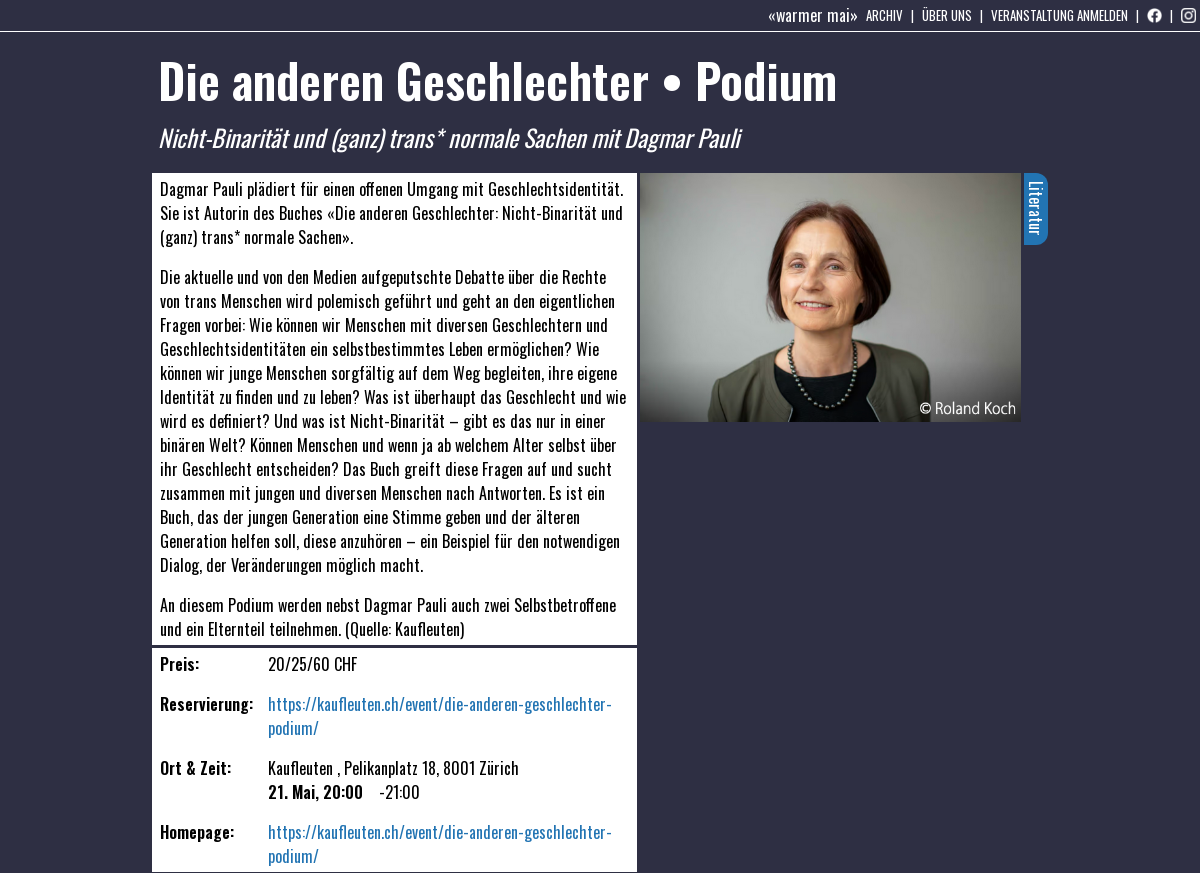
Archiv (884, 15)
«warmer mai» (813, 15)
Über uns (947, 15)
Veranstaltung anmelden (1059, 15)
